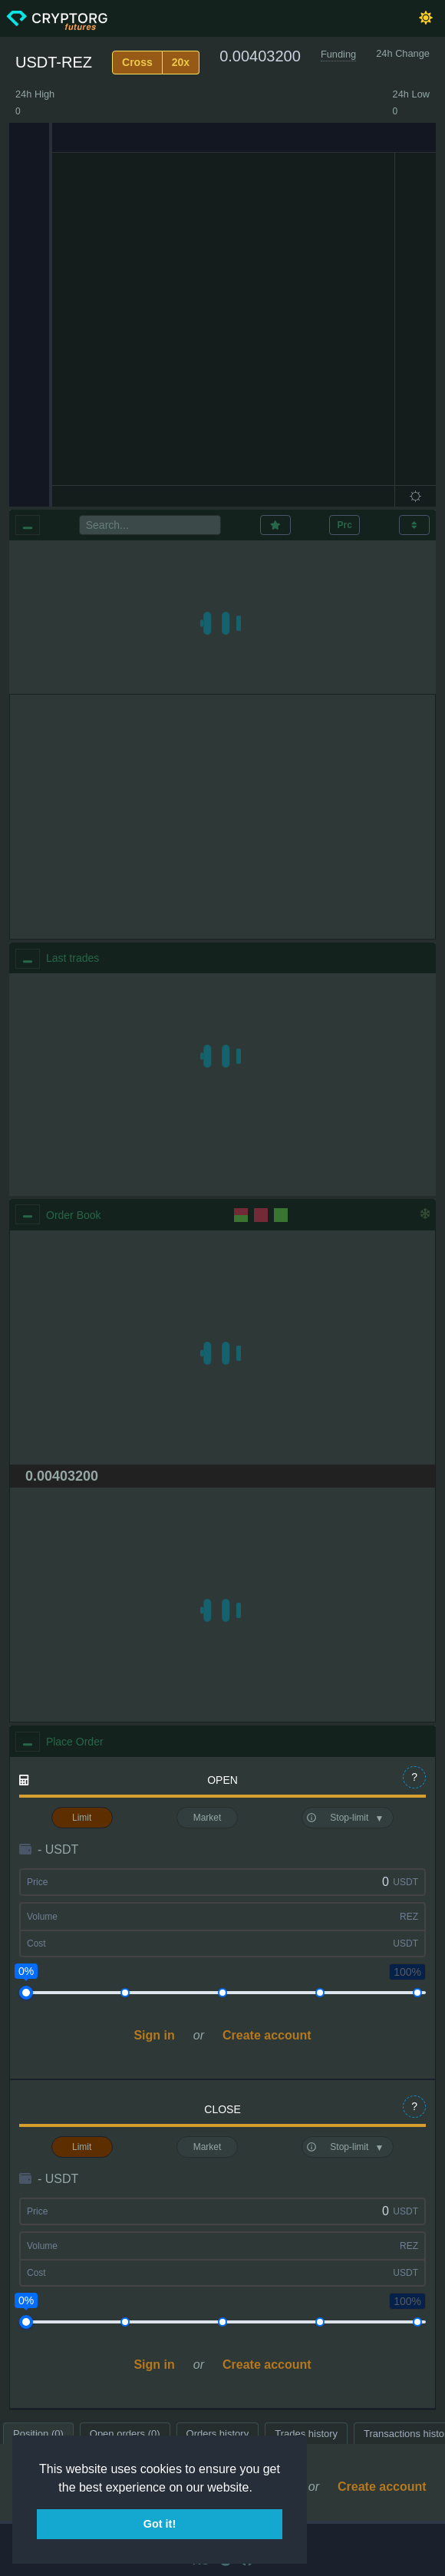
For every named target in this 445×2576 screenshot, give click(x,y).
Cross (137, 62)
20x (181, 62)
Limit (81, 1817)
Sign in (154, 2035)
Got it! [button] (159, 2524)
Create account (267, 2035)
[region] (222, 1084)
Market (207, 1817)
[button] (257, 2488)
